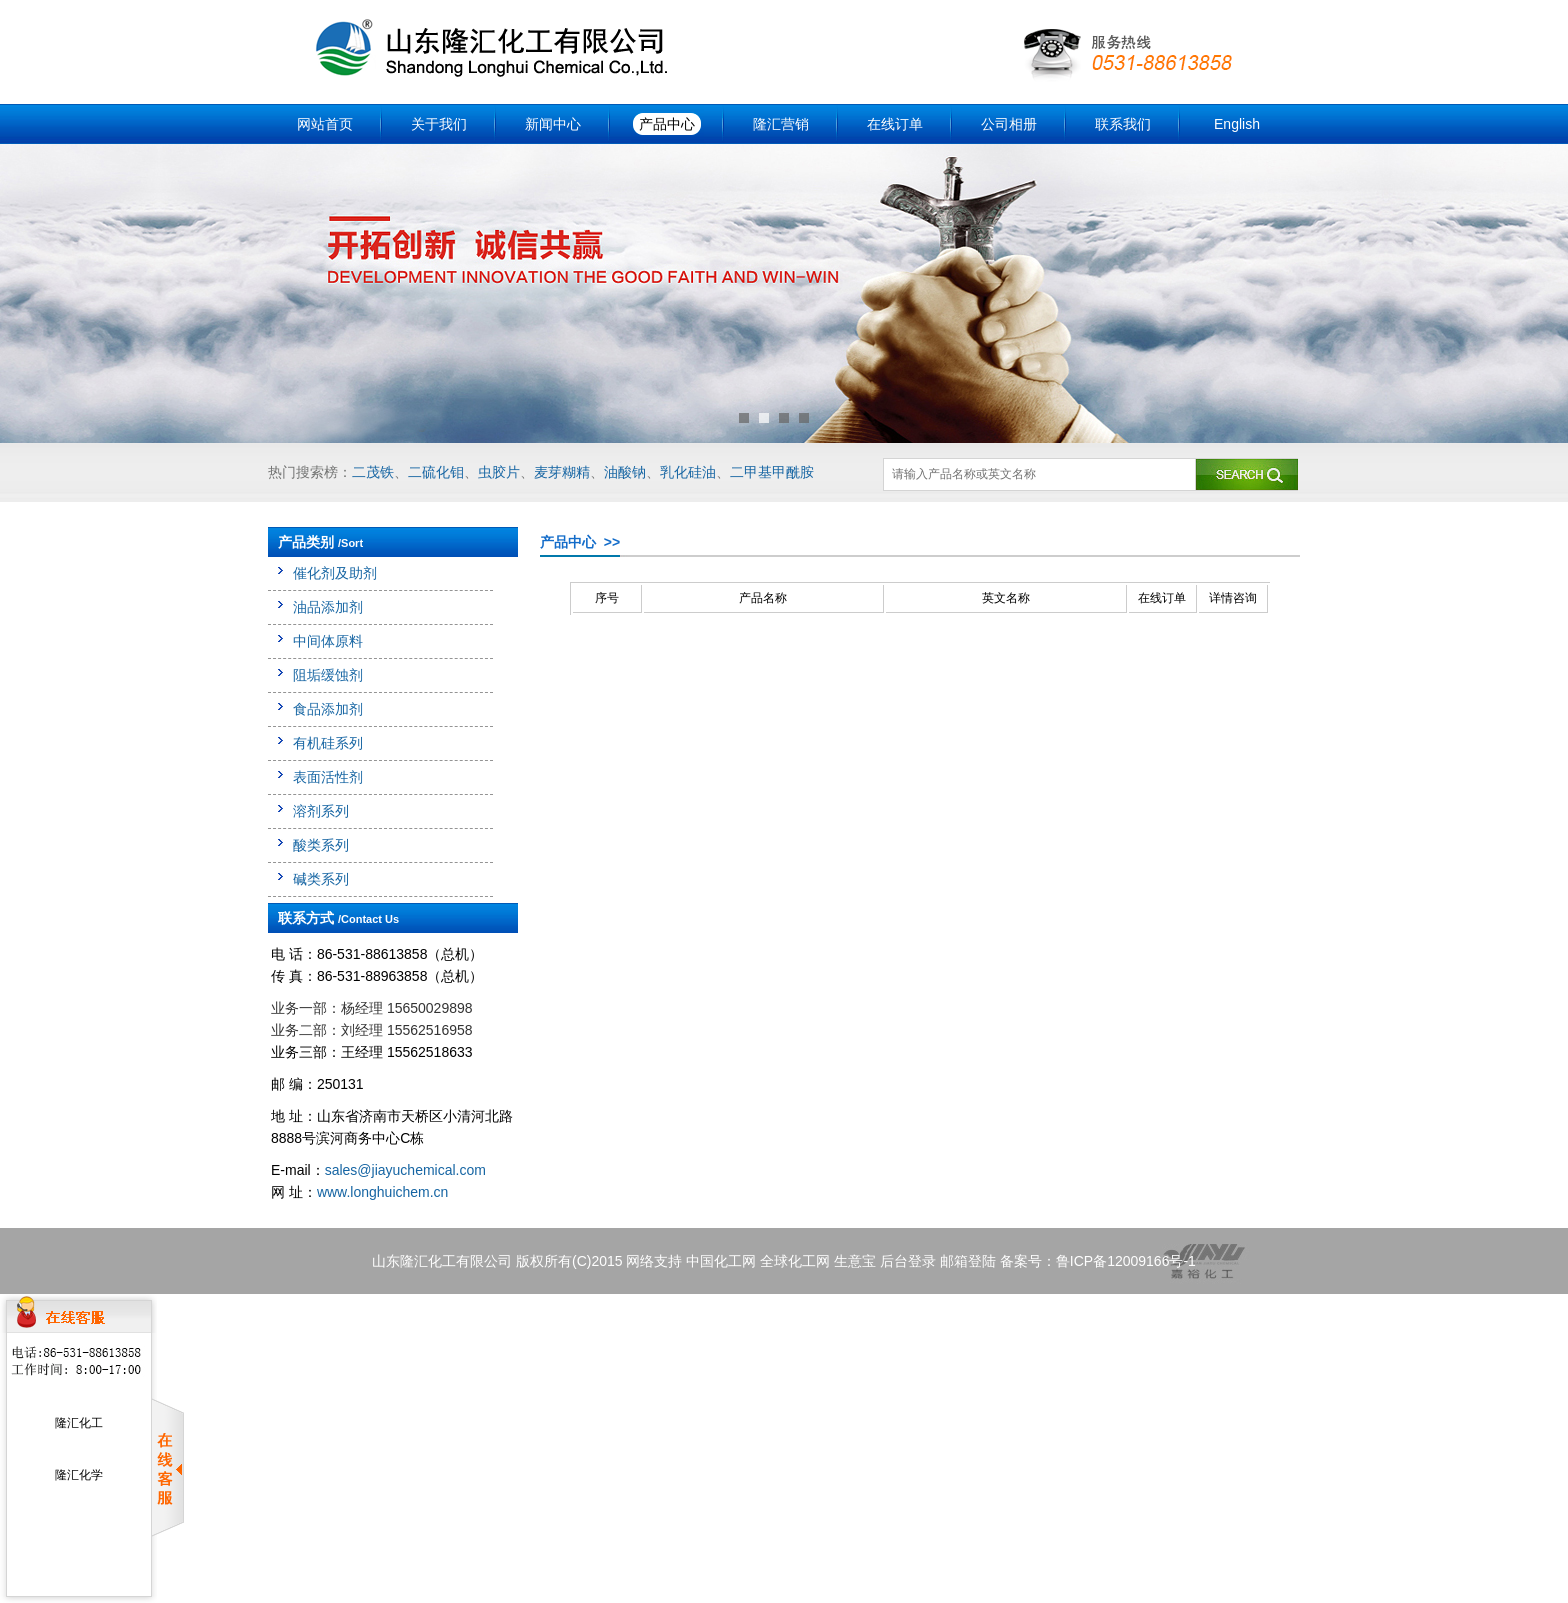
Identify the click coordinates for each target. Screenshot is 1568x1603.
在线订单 (895, 124)
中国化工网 (721, 1261)
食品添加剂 (328, 709)
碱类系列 (321, 879)
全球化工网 (795, 1261)
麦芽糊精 (562, 472)
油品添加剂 (328, 607)
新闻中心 (553, 124)
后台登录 (908, 1261)
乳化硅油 (688, 472)
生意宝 (855, 1261)
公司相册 (1009, 124)
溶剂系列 (321, 811)
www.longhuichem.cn (383, 1192)
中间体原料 (328, 641)
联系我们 (1123, 124)
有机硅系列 (328, 743)
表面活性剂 (328, 777)
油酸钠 (625, 472)
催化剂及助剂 (335, 573)
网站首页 (325, 124)
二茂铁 (373, 472)
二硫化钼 (436, 472)
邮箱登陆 (968, 1261)
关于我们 (439, 124)
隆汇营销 (781, 124)
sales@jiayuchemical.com (405, 1170)
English (1237, 124)
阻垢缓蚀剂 (328, 675)
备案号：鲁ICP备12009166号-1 (1098, 1261)
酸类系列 (321, 845)
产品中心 (667, 124)
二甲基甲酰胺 (772, 472)
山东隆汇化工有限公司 (442, 1261)
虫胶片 (499, 472)
